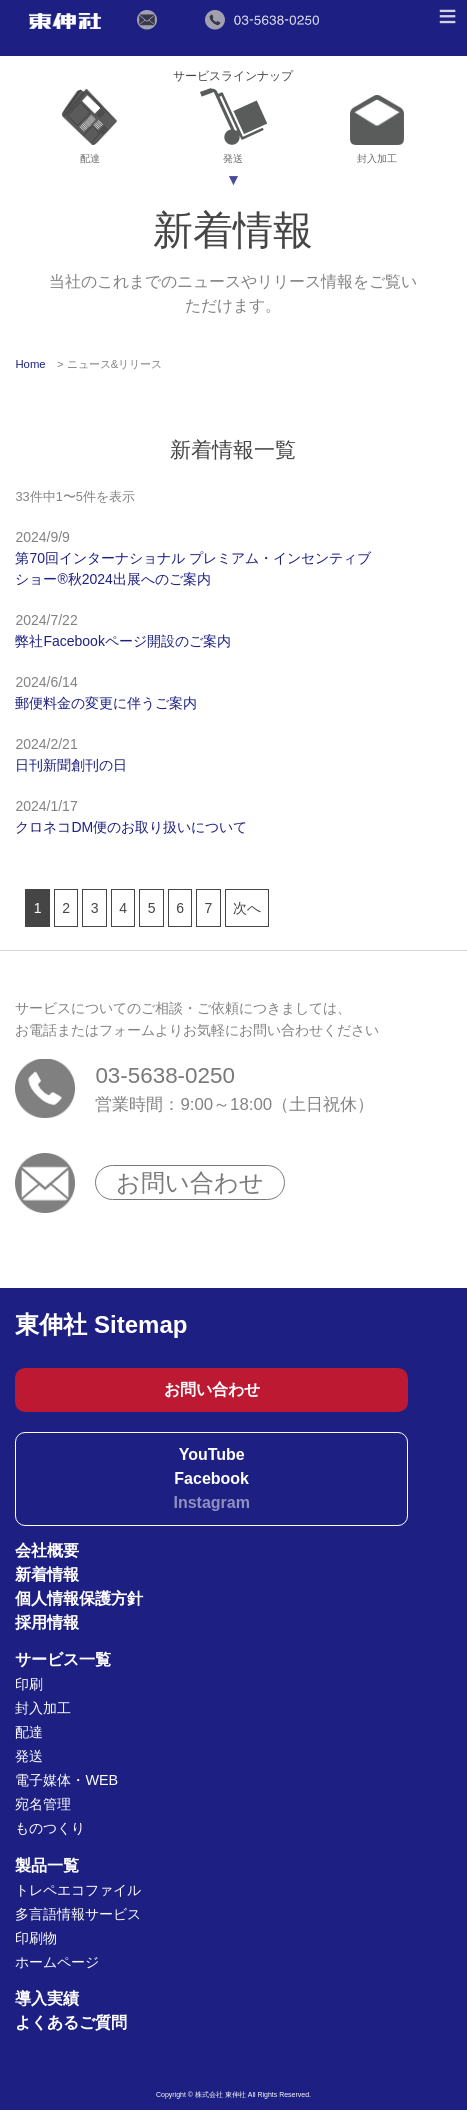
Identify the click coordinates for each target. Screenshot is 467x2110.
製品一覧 (47, 1865)
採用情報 (47, 1622)
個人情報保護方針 (79, 1598)
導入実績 (47, 1998)
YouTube (212, 1454)
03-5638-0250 (164, 1075)
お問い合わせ (190, 1182)
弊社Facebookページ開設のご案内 (122, 641)
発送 (233, 126)
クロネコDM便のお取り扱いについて (131, 827)
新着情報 (47, 1574)
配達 (89, 126)
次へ (247, 908)
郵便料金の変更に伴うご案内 (106, 703)
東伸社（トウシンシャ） (64, 21)
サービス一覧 (63, 1659)
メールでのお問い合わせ (148, 20)
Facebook (211, 1478)
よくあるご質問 (71, 2022)
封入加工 (377, 130)
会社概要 (47, 1550)
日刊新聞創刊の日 (71, 765)
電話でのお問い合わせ (261, 20)
